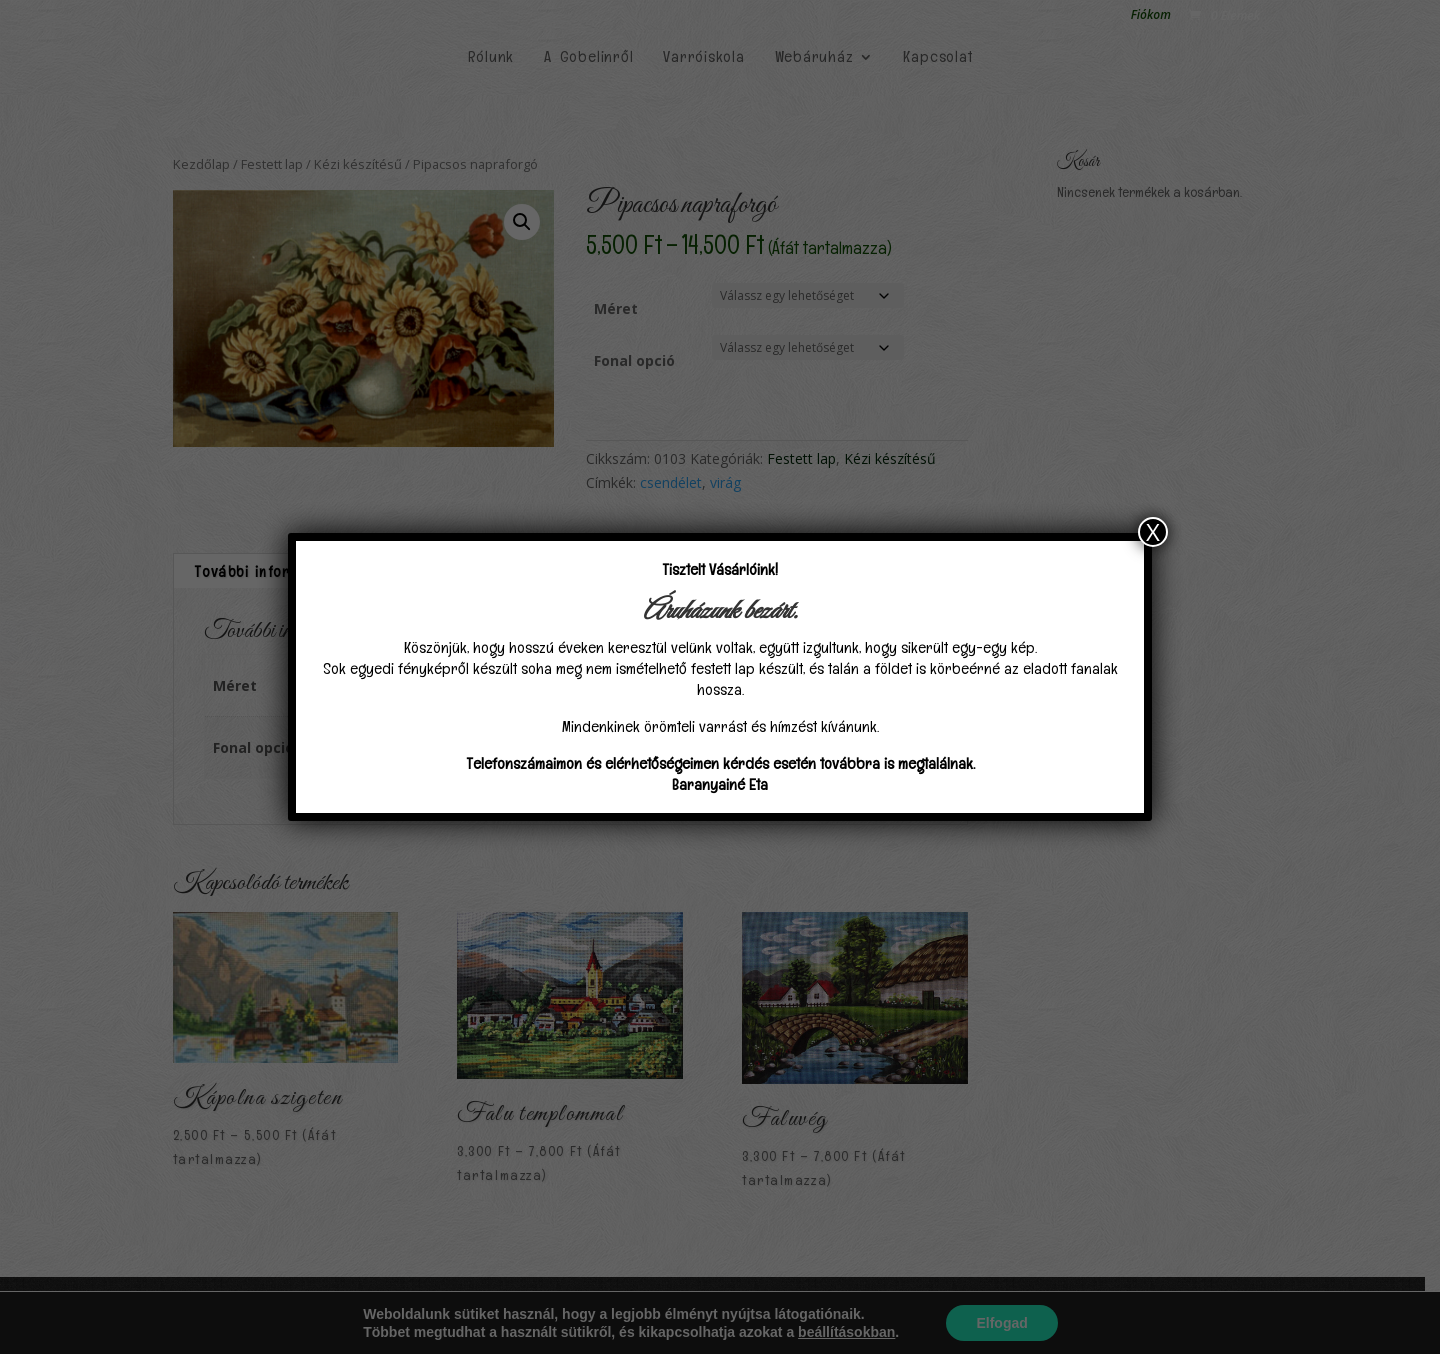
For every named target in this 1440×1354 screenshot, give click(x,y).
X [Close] (1153, 532)
